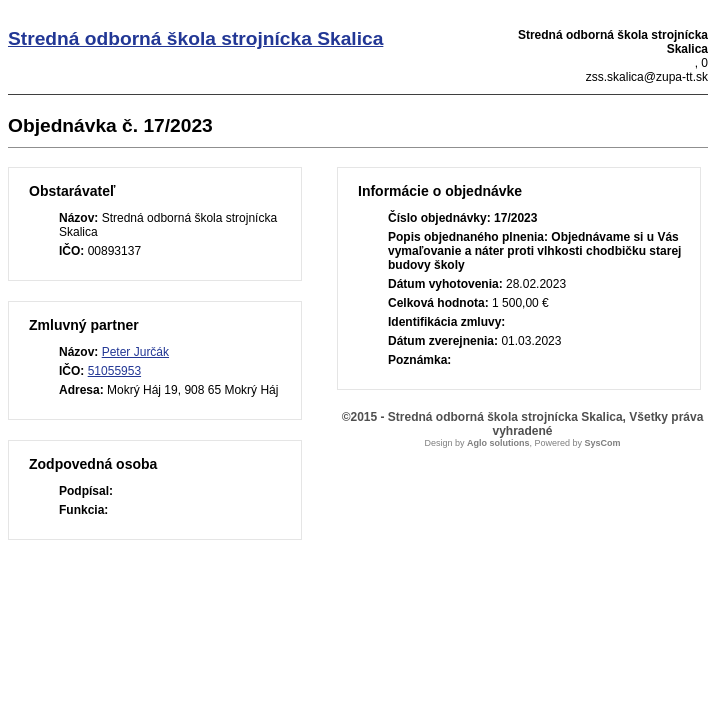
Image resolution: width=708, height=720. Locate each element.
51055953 (114, 371)
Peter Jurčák (135, 352)
